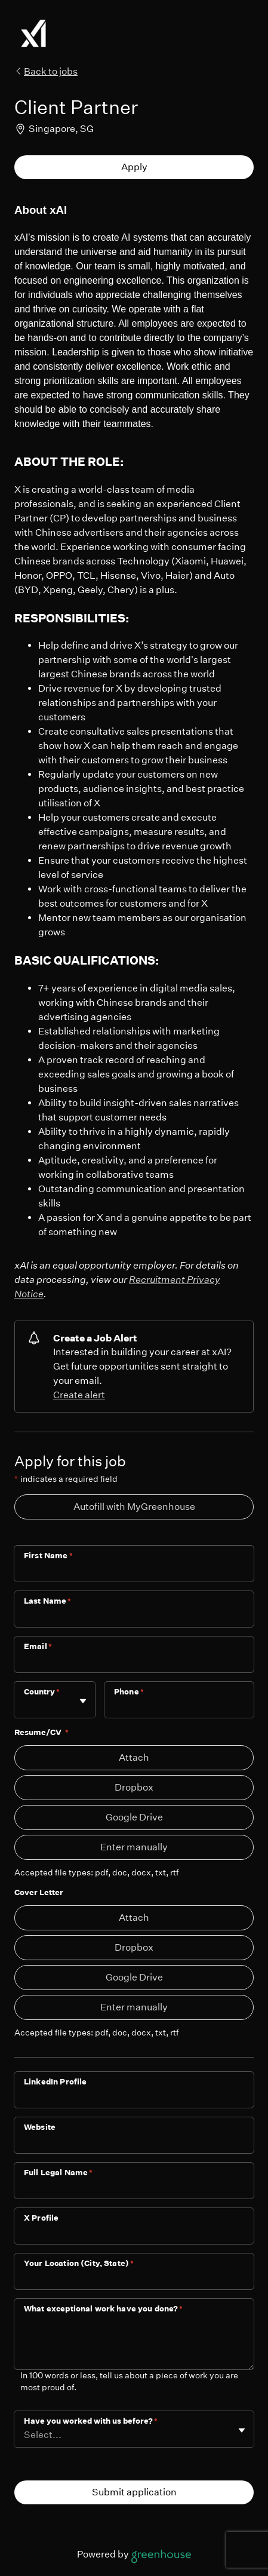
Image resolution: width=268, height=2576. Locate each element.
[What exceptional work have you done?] (134, 2344)
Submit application (134, 2492)
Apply (134, 167)
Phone (129, 1692)
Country (42, 1692)
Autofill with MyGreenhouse (134, 1506)
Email (38, 1646)
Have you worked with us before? (91, 2421)
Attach (134, 1757)
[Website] (134, 2143)
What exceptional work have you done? (103, 2309)
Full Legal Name (58, 2172)
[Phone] (179, 1707)
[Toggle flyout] (83, 1701)
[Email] (134, 1662)
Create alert (79, 1395)
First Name (48, 1555)
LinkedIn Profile (55, 2082)
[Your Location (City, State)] (134, 2279)
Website (40, 2127)
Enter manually (134, 1847)
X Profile (41, 2218)
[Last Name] (134, 1617)
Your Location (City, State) (79, 2263)
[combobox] (25, 1705)
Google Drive (134, 1817)
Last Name (48, 1601)
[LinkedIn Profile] (134, 2097)
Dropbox (134, 1787)
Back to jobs (46, 71)
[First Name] (134, 1571)
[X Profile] (134, 2234)
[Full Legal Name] (134, 2188)
